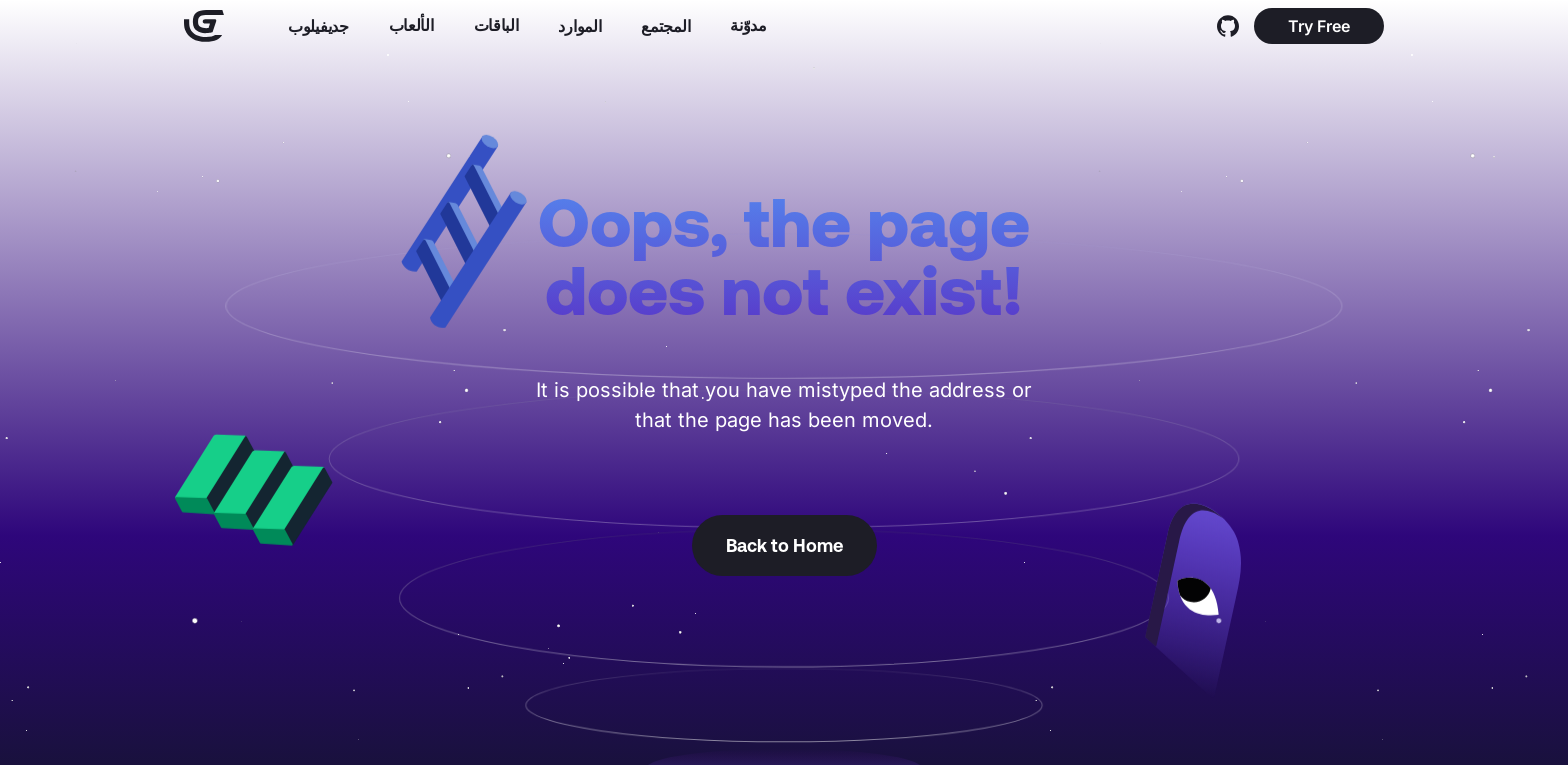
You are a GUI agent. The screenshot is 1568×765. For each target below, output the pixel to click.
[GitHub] (1228, 26)
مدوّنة (748, 25)
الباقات (496, 25)
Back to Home (784, 545)
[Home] (204, 26)
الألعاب (411, 25)
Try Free (1319, 26)
